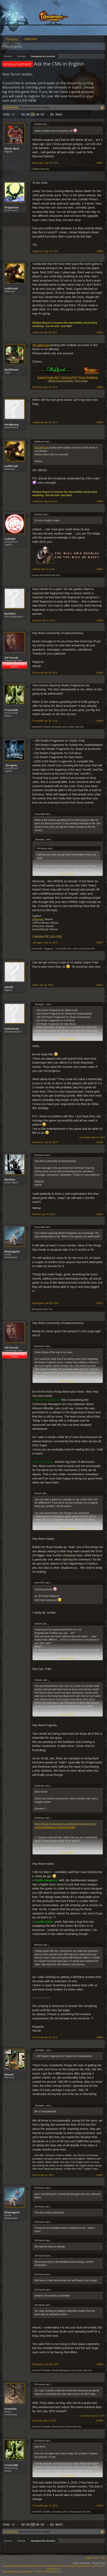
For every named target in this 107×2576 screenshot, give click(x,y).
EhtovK (47, 575)
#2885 (100, 422)
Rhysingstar (12, 1251)
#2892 (100, 985)
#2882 (100, 251)
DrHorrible (37, 919)
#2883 (100, 332)
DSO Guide (81, 380)
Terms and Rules (81, 2563)
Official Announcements (60, 380)
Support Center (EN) (48, 377)
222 (52, 114)
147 (42, 114)
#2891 (100, 942)
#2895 (100, 1303)
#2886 (100, 501)
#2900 (100, 2505)
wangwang (11, 424)
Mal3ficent (11, 369)
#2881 (100, 162)
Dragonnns (11, 207)
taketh (8, 987)
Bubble (47, 2370)
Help (102, 2557)
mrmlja (35, 575)
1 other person (78, 948)
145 (33, 114)
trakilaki (35, 168)
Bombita (10, 613)
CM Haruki (11, 657)
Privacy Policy (99, 2563)
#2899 (100, 2420)
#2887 (100, 569)
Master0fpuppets (61, 2370)
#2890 (100, 720)
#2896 (100, 2037)
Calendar (31, 39)
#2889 (100, 672)
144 (28, 114)
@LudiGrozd (40, 345)
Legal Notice (92, 2557)
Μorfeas (9, 1179)
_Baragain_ (11, 765)
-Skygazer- (48, 948)
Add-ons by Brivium (32, 2571)
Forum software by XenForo (31, 2565)
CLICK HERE (27, 100)
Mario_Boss (11, 148)
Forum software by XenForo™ (76, 2567)
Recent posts (13, 46)
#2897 (100, 2175)
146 (37, 114)
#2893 (100, 1142)
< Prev (6, 114)
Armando (56, 726)
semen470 (36, 726)
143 (23, 114)
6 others (79, 2370)
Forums (12, 39)
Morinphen (37, 1309)
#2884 (100, 387)
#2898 (100, 2364)
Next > (59, 114)
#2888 (100, 620)
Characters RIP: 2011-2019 (47, 936)
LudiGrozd (11, 288)
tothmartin (11, 1028)
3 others (71, 726)
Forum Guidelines (88, 377)
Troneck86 (11, 709)
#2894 (100, 1214)
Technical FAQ (69, 377)
